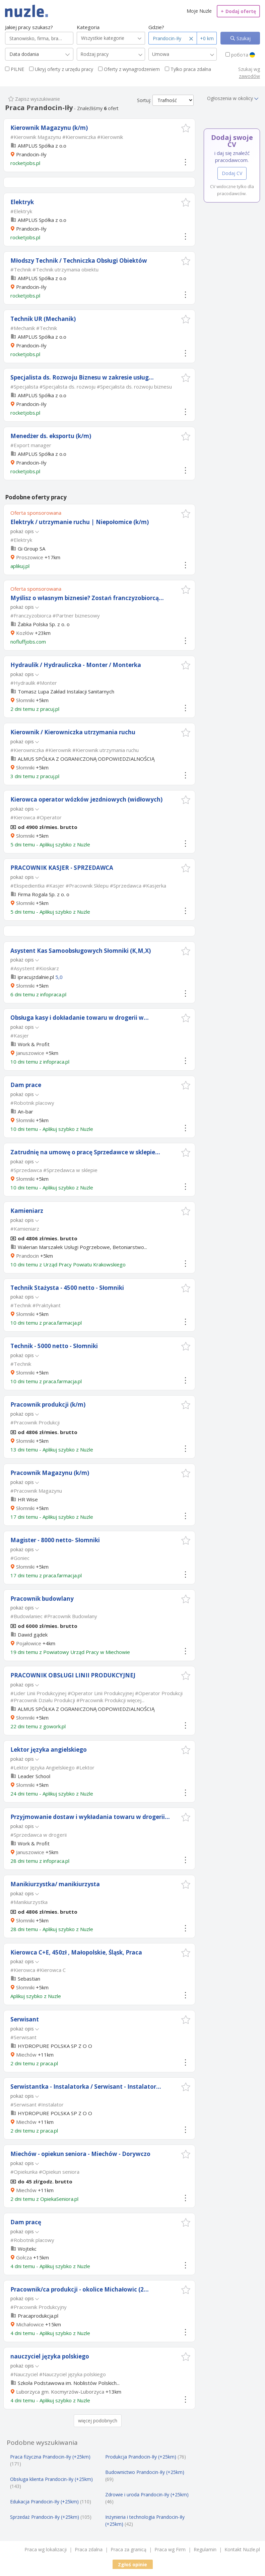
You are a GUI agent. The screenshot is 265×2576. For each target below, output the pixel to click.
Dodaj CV (232, 173)
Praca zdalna (89, 2549)
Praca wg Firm (170, 2549)
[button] (186, 128)
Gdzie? (156, 27)
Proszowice (29, 557)
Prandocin (27, 1255)
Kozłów (25, 633)
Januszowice (30, 1053)
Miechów (26, 2054)
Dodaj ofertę (238, 11)
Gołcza (24, 2257)
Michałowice (30, 2324)
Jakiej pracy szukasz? (29, 27)
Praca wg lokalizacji (45, 2549)
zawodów (249, 76)
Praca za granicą (128, 2549)
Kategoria (88, 27)
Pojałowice (28, 1643)
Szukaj (243, 38)
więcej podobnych (97, 2420)
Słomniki (25, 700)
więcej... (135, 1700)
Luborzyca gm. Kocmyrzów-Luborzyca (60, 2391)
